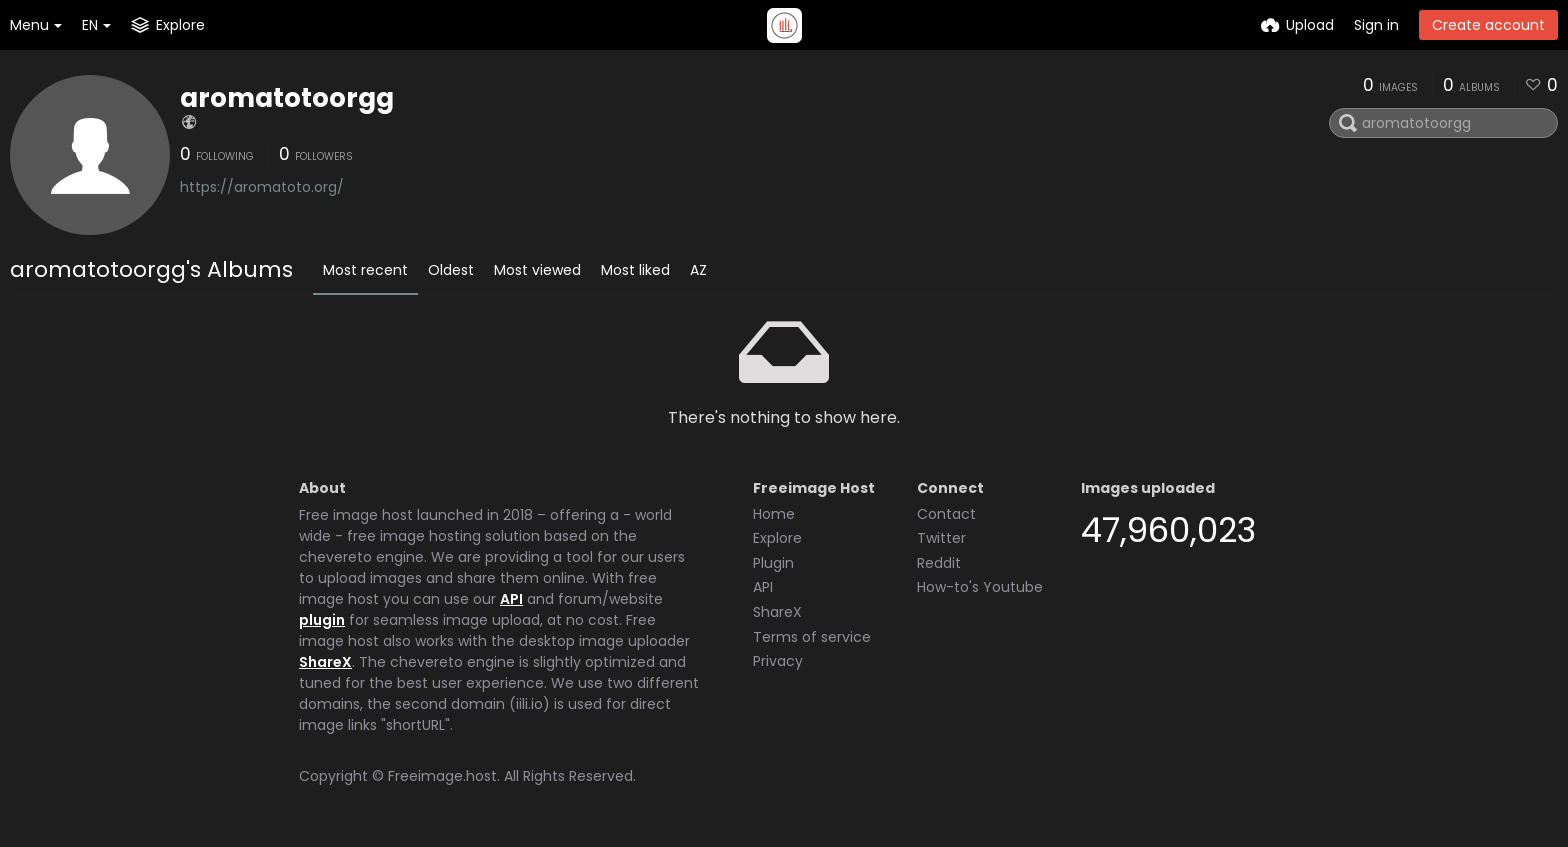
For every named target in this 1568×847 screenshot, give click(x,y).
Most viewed (537, 270)
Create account (1488, 25)
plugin (322, 620)
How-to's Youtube (980, 587)
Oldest (451, 270)
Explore (777, 538)
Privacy (778, 661)
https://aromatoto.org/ (262, 187)
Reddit (939, 563)
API (511, 599)
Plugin (773, 563)
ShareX (325, 662)
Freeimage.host (442, 776)
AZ (698, 270)
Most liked (635, 270)
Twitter (941, 538)
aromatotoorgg (287, 98)
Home (774, 514)
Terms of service (812, 637)
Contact (946, 514)
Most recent (365, 270)
